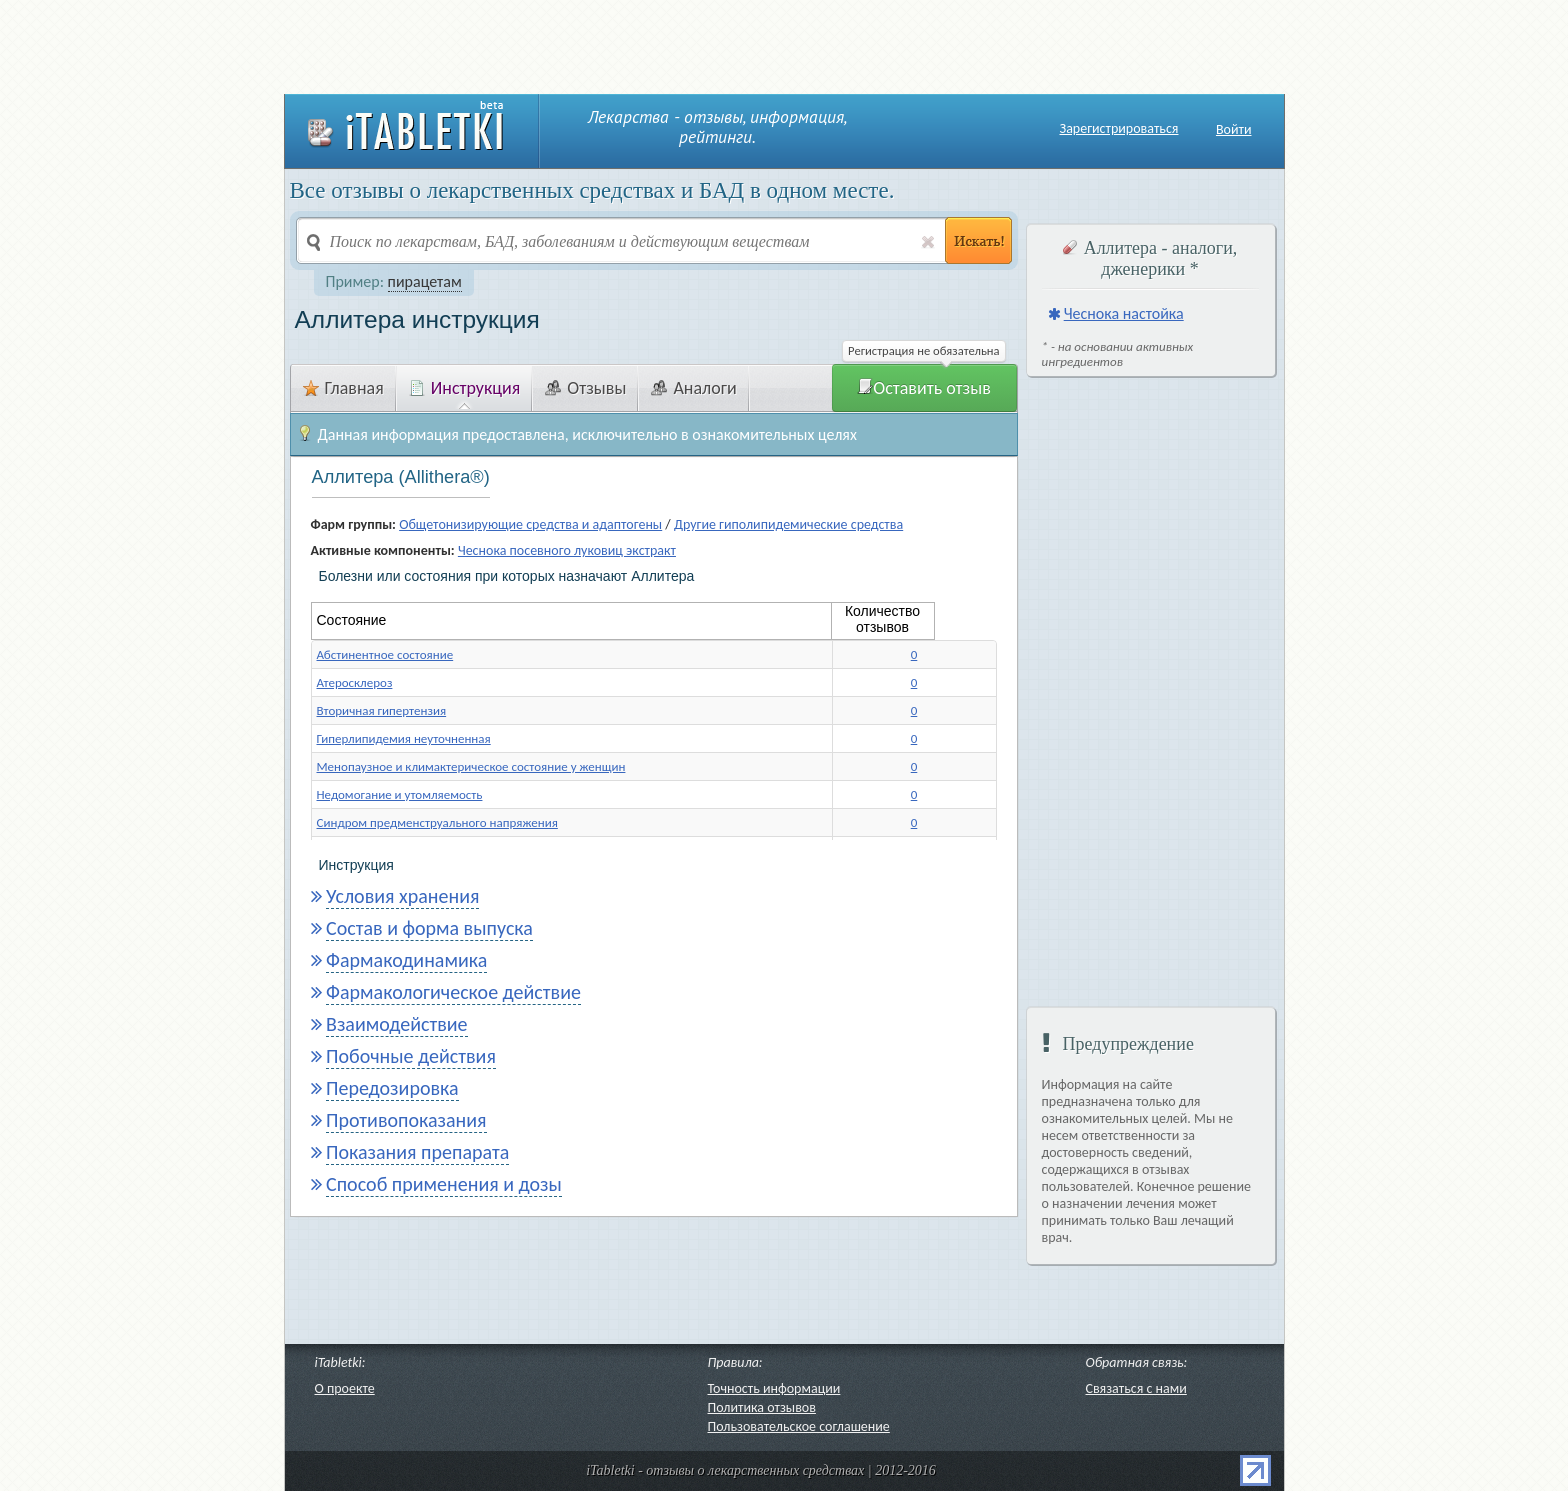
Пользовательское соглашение (799, 1426)
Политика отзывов (762, 1407)
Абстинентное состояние (385, 654)
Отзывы (585, 388)
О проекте (345, 1388)
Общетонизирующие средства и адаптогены (530, 524)
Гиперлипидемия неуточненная (404, 738)
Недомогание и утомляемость (400, 794)
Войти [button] (1234, 129)
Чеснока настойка (1124, 313)
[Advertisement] (784, 45)
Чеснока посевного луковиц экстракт (567, 550)
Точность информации (774, 1388)
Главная (343, 388)
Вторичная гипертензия (382, 710)
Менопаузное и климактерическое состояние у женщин (471, 766)
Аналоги (693, 388)
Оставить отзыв (924, 388)
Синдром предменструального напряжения (437, 822)
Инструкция (465, 388)
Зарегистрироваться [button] (1119, 129)
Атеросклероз (355, 682)
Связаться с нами (1136, 1388)
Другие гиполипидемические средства (788, 524)
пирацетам (425, 281)
